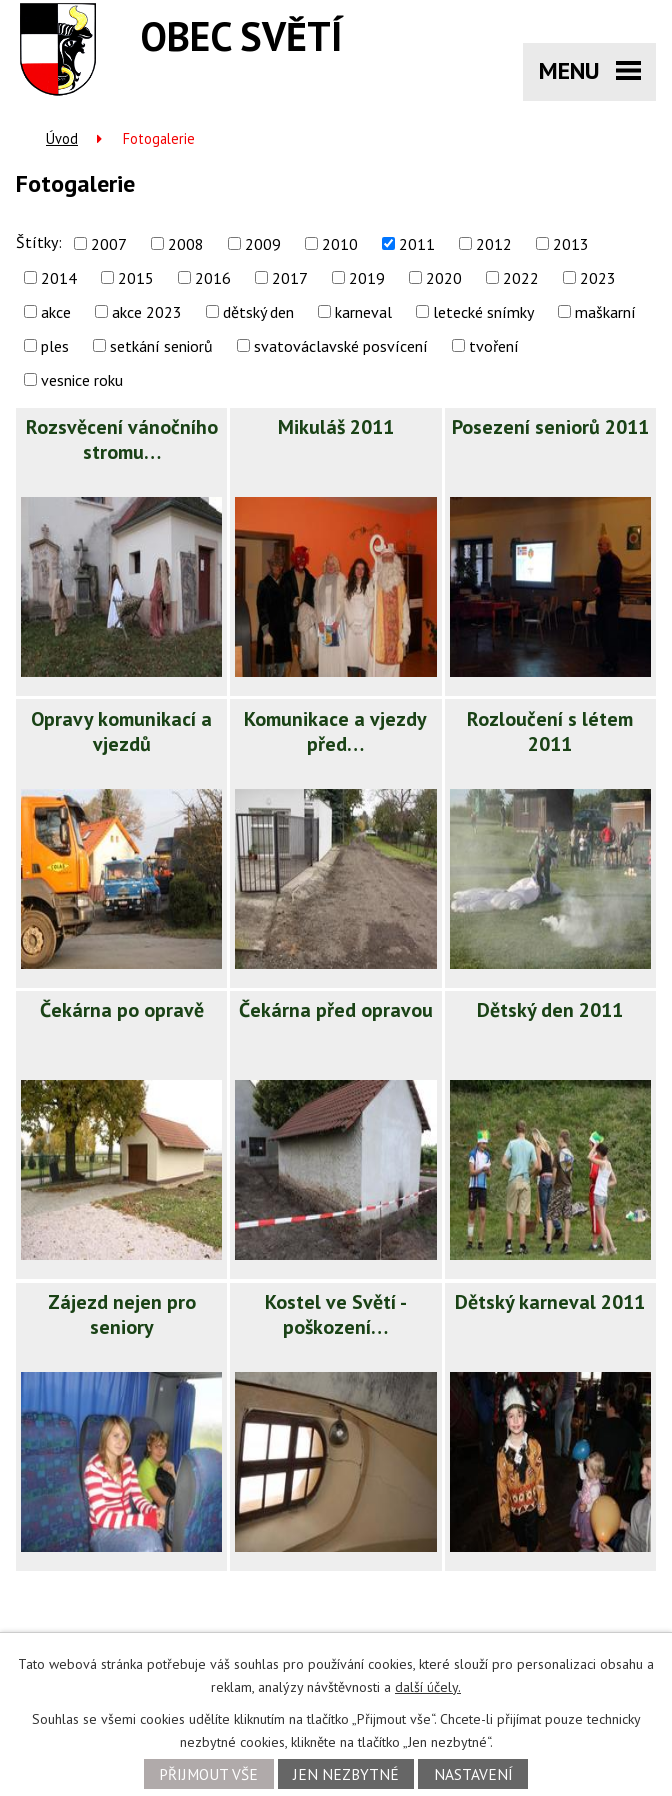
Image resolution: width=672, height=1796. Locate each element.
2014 (59, 278)
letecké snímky (483, 312)
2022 (521, 278)
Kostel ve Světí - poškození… (336, 1314)
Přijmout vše (208, 1774)
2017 (290, 278)
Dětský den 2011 (550, 1010)
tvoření (494, 346)
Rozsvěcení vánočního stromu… (122, 439)
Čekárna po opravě (122, 1010)
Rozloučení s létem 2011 (550, 731)
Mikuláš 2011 (336, 427)
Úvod (62, 138)
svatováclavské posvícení (341, 346)
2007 (109, 244)
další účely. (428, 1687)
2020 (444, 278)
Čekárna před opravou (336, 1010)
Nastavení (473, 1774)
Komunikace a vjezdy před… (335, 731)
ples (55, 346)
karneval (363, 312)
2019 (367, 278)
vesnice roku (82, 380)
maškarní (605, 312)
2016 (213, 278)
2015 (136, 278)
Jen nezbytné (346, 1774)
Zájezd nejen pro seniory (122, 1314)
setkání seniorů (161, 346)
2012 (494, 244)
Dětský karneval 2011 (550, 1302)
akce (56, 312)
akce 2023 (147, 312)
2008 (186, 244)
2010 (340, 244)
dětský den (258, 312)
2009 (263, 244)
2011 (417, 244)
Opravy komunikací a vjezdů (121, 731)
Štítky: (39, 242)
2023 (598, 278)
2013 (571, 244)
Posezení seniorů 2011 (550, 427)
